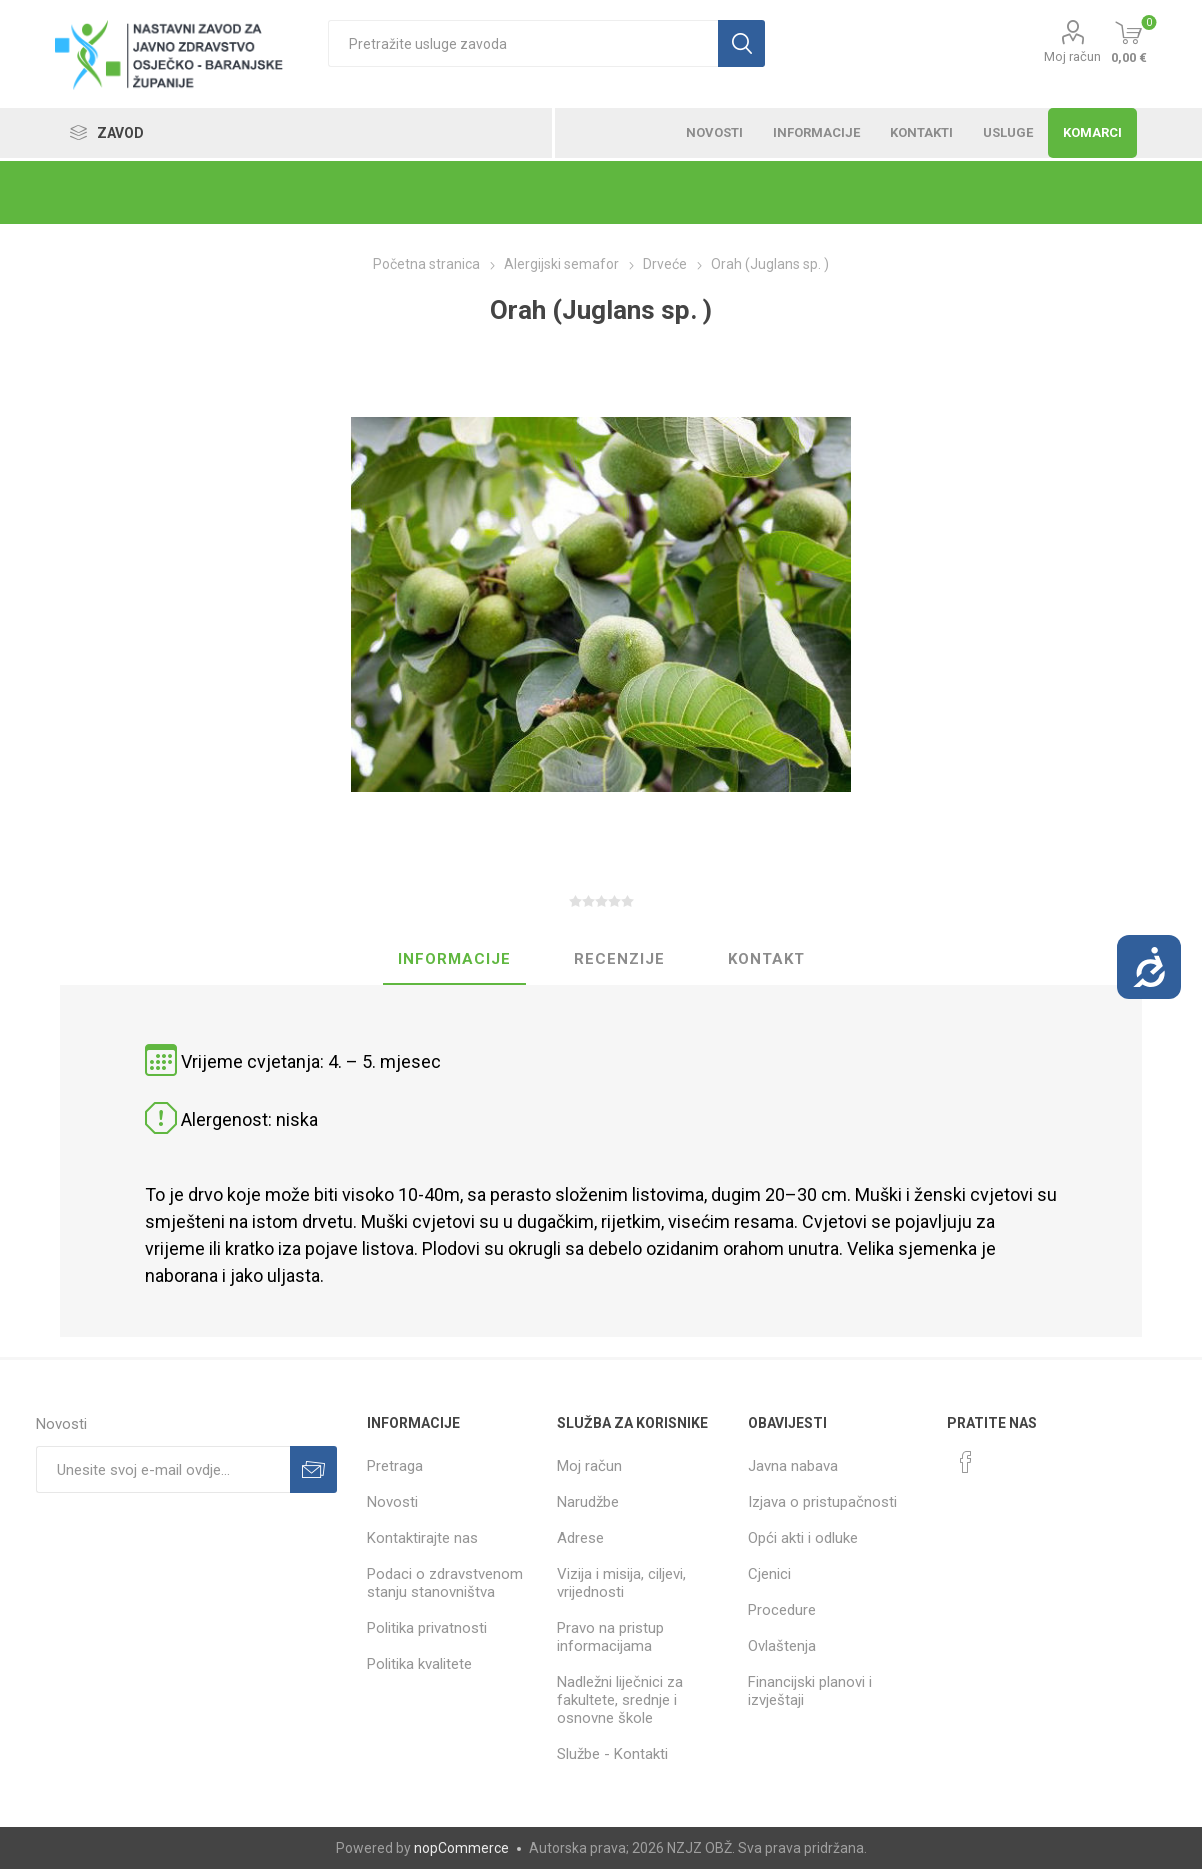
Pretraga (395, 1466)
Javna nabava (793, 1466)
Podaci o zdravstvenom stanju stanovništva (445, 1583)
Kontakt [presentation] (766, 959)
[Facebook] (966, 1462)
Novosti (392, 1502)
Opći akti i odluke (803, 1538)
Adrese (580, 1538)
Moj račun (1072, 56)
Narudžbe (588, 1502)
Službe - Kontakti (612, 1754)
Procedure (782, 1610)
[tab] (454, 960)
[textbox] (523, 43)
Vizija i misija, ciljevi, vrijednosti (621, 1583)
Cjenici (769, 1574)
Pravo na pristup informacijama (610, 1637)
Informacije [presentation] (454, 959)
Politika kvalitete (419, 1664)
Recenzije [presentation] (619, 959)
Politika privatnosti (427, 1628)
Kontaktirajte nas (422, 1538)
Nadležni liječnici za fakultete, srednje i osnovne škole (620, 1700)
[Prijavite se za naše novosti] (163, 1469)
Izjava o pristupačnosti (822, 1502)
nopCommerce (461, 1848)
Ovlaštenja (782, 1646)
